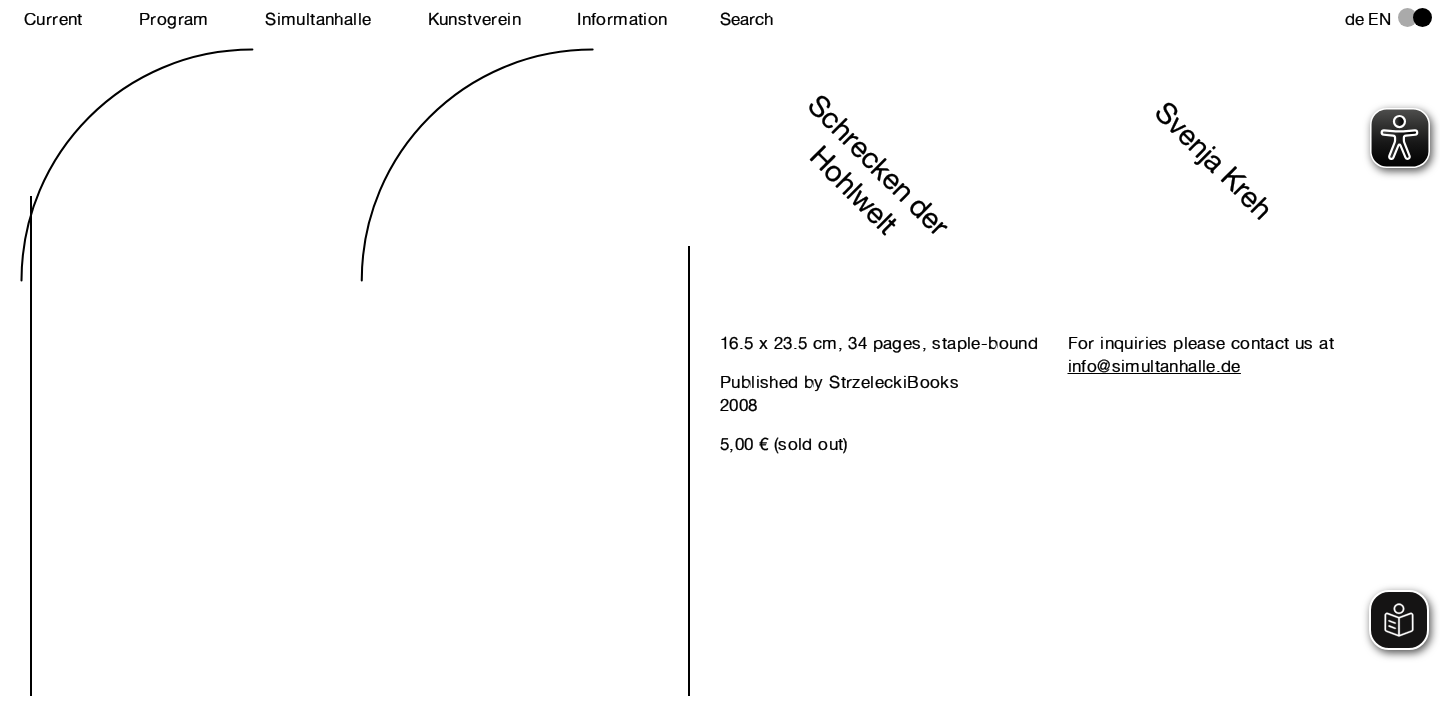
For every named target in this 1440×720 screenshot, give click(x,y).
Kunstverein (474, 19)
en (1379, 19)
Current (53, 19)
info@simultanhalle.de (1154, 366)
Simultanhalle (318, 19)
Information (622, 19)
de (1355, 19)
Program (174, 19)
